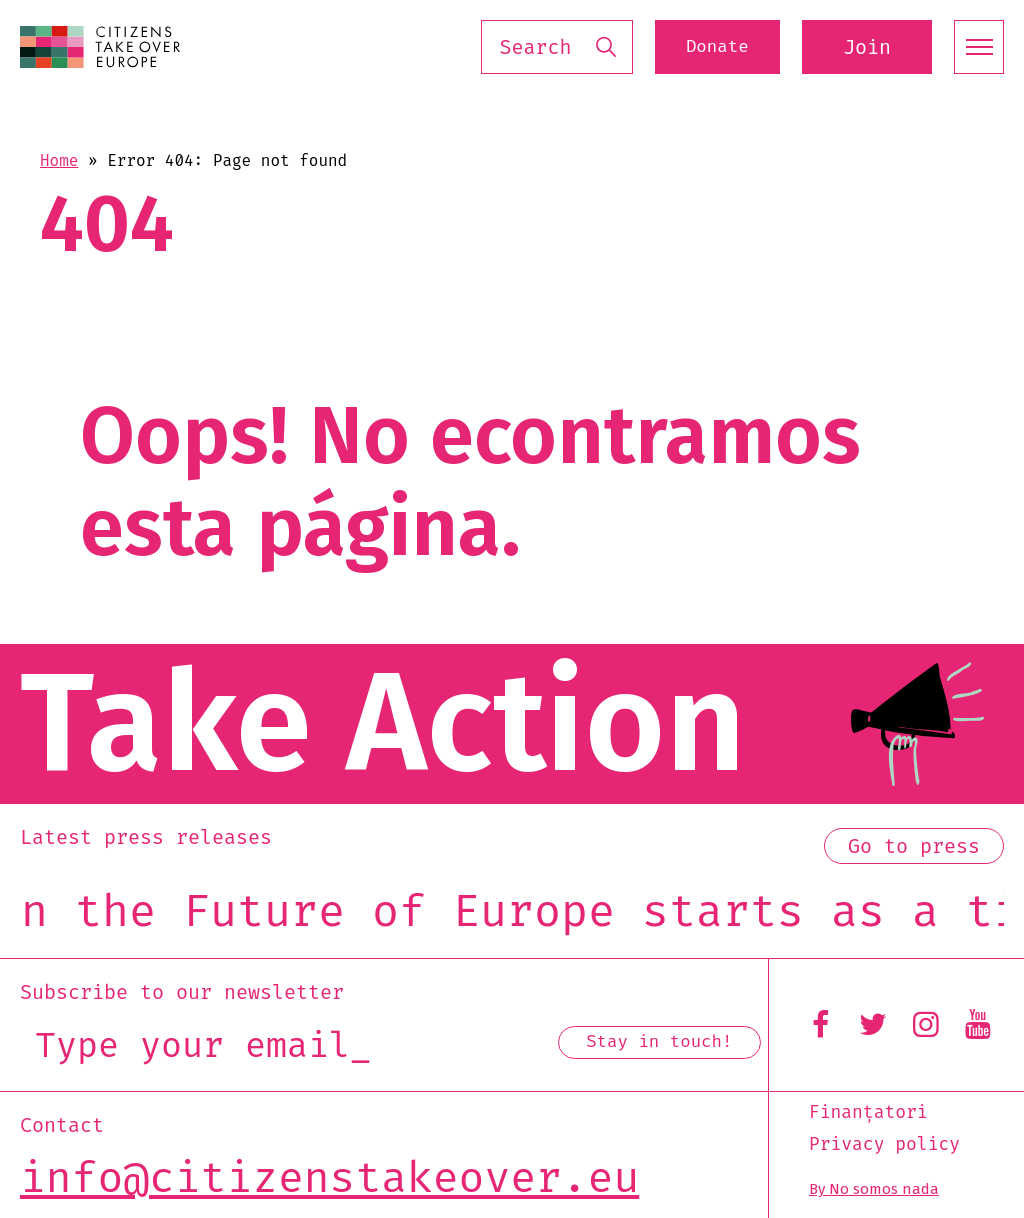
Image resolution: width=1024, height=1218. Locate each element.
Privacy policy (884, 1145)
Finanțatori (868, 1113)
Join (867, 47)
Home (59, 160)
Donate (703, 47)
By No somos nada (874, 1189)
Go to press (914, 846)
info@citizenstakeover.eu (329, 1178)
